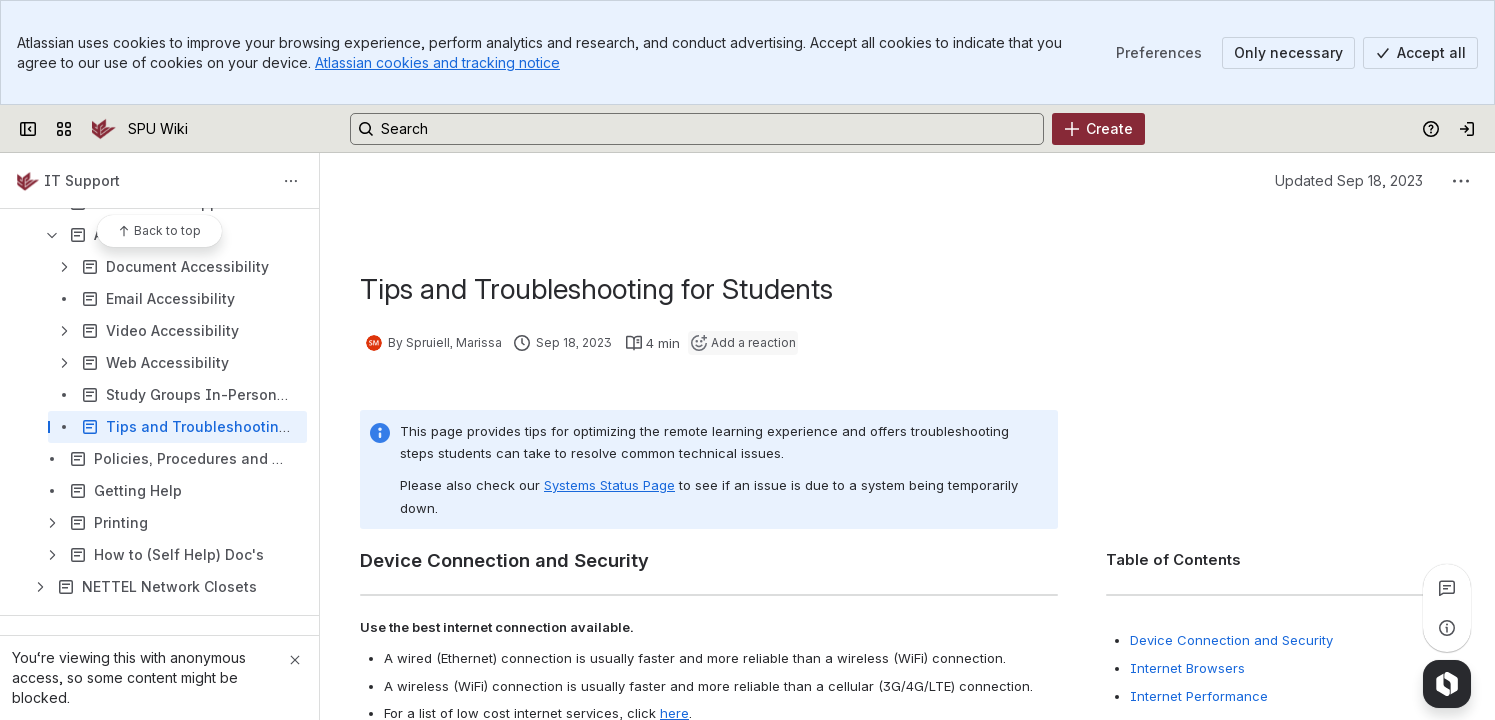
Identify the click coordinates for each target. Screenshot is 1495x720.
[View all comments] (1447, 588)
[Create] (1098, 129)
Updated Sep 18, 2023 (1349, 180)
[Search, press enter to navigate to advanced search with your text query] (697, 129)
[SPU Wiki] (104, 129)
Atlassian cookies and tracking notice (437, 62)
